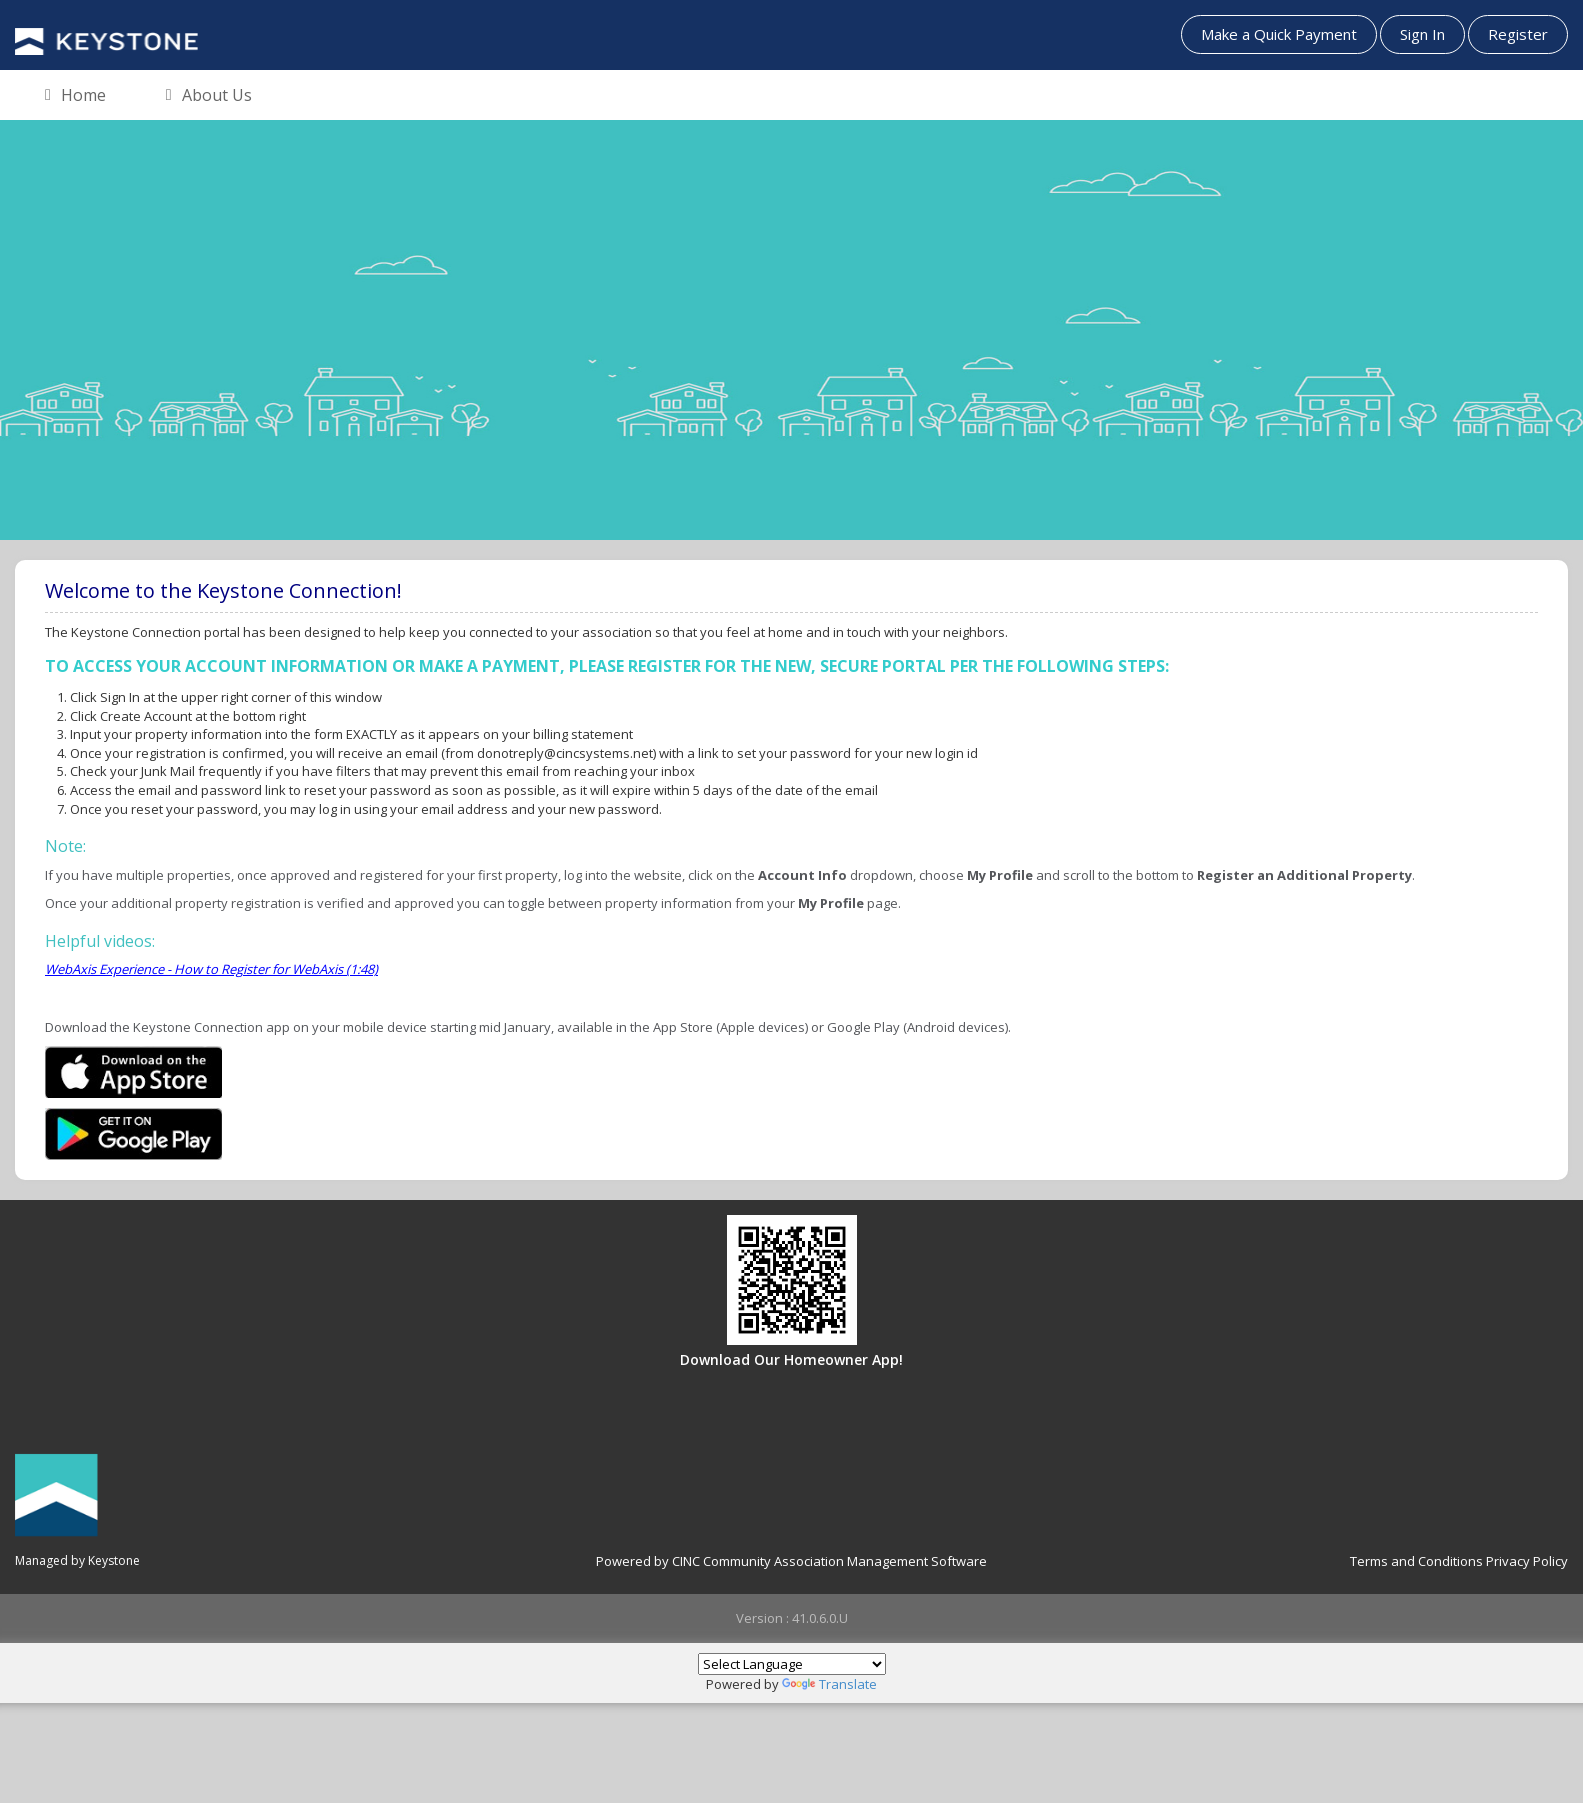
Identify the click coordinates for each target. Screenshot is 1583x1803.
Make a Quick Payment (1279, 34)
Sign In (1422, 34)
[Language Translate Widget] (792, 1664)
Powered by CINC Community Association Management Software (791, 1561)
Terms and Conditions (1416, 1561)
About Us (209, 96)
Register (1518, 34)
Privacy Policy (1527, 1561)
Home (75, 96)
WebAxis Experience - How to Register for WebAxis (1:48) (211, 969)
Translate (829, 1684)
